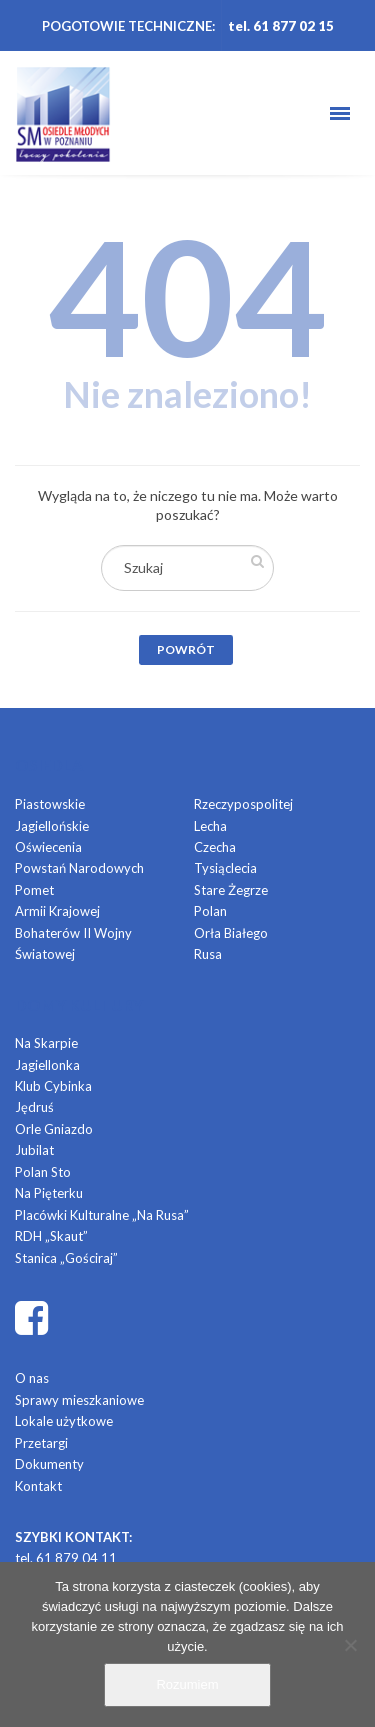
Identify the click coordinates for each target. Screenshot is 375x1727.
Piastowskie (50, 804)
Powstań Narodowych (79, 868)
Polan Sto (43, 1172)
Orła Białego (231, 933)
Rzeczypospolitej (243, 804)
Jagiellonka (47, 1065)
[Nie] (350, 1645)
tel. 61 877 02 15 (281, 26)
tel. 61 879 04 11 (66, 1558)
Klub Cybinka (53, 1086)
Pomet (34, 890)
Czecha (215, 847)
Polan (210, 911)
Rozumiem (187, 1684)
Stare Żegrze (231, 890)
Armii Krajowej (57, 911)
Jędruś (34, 1107)
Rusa (208, 954)
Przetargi (41, 1443)
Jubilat (34, 1150)
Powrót (186, 649)
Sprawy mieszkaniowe (79, 1400)
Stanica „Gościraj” (66, 1258)
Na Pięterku (49, 1193)
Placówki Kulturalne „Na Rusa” (102, 1215)
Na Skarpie (46, 1043)
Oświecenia (48, 847)
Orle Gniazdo (54, 1129)
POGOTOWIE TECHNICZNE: (128, 26)
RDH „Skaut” (51, 1236)
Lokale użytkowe (64, 1421)
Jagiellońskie (52, 826)
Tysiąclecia (225, 868)
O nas (32, 1378)
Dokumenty (49, 1464)
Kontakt (38, 1486)
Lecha (210, 826)
